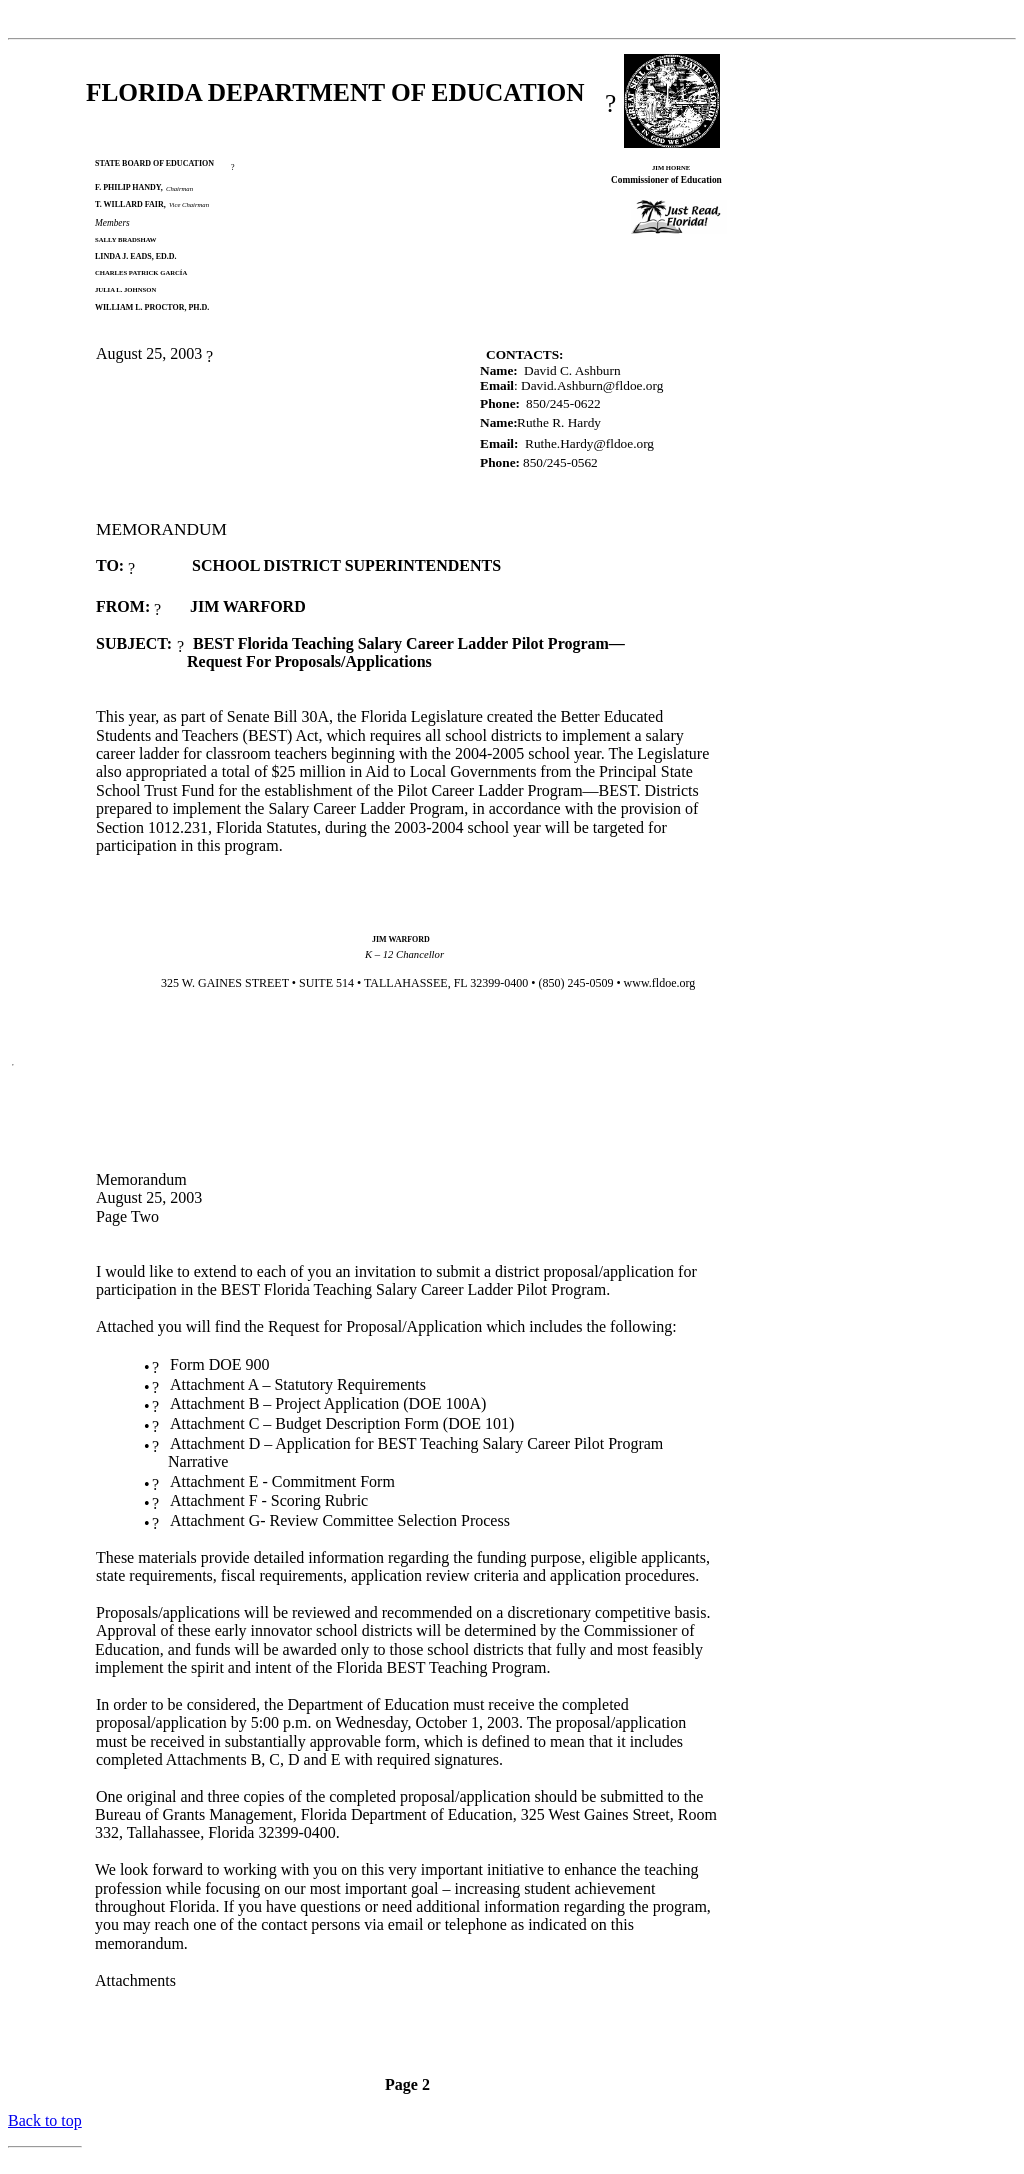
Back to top (45, 2120)
